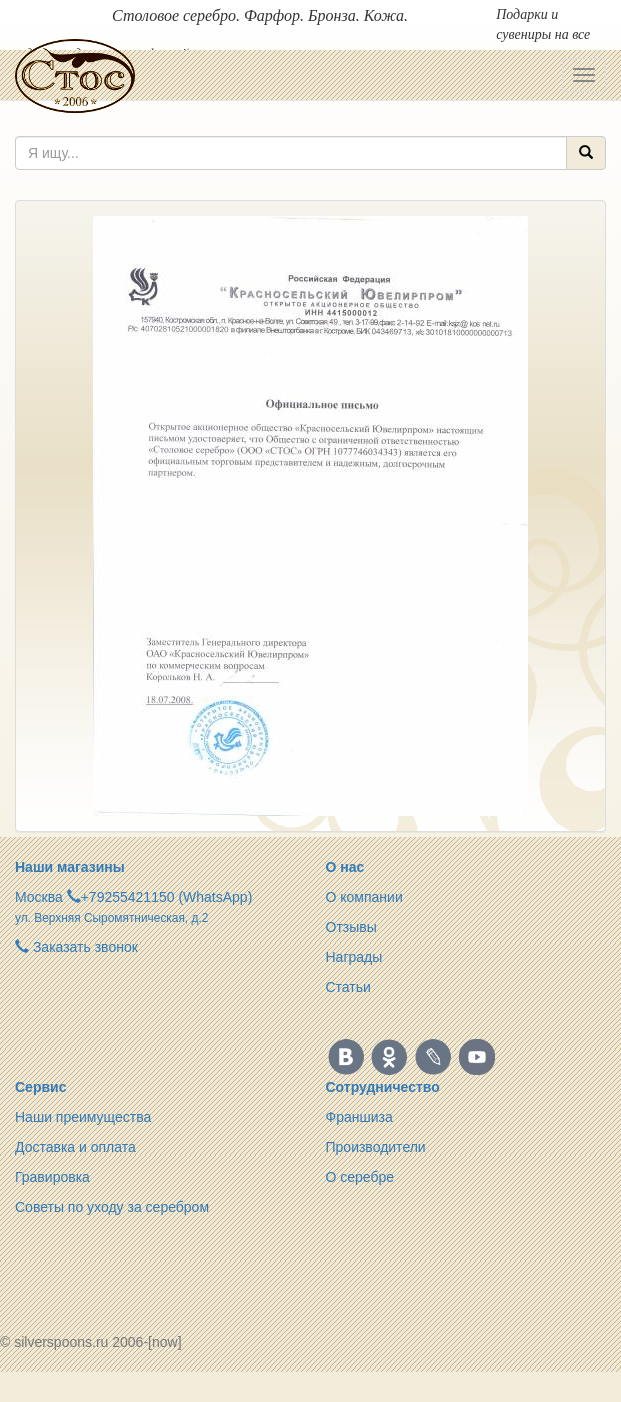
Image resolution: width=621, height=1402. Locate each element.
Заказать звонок (76, 947)
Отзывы (351, 927)
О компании (364, 897)
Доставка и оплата (75, 1147)
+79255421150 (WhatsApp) (167, 897)
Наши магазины (70, 867)
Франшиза (359, 1117)
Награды (354, 957)
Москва (39, 897)
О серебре (360, 1177)
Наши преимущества (83, 1117)
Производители (376, 1147)
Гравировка (52, 1177)
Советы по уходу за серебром (112, 1207)
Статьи (348, 987)
